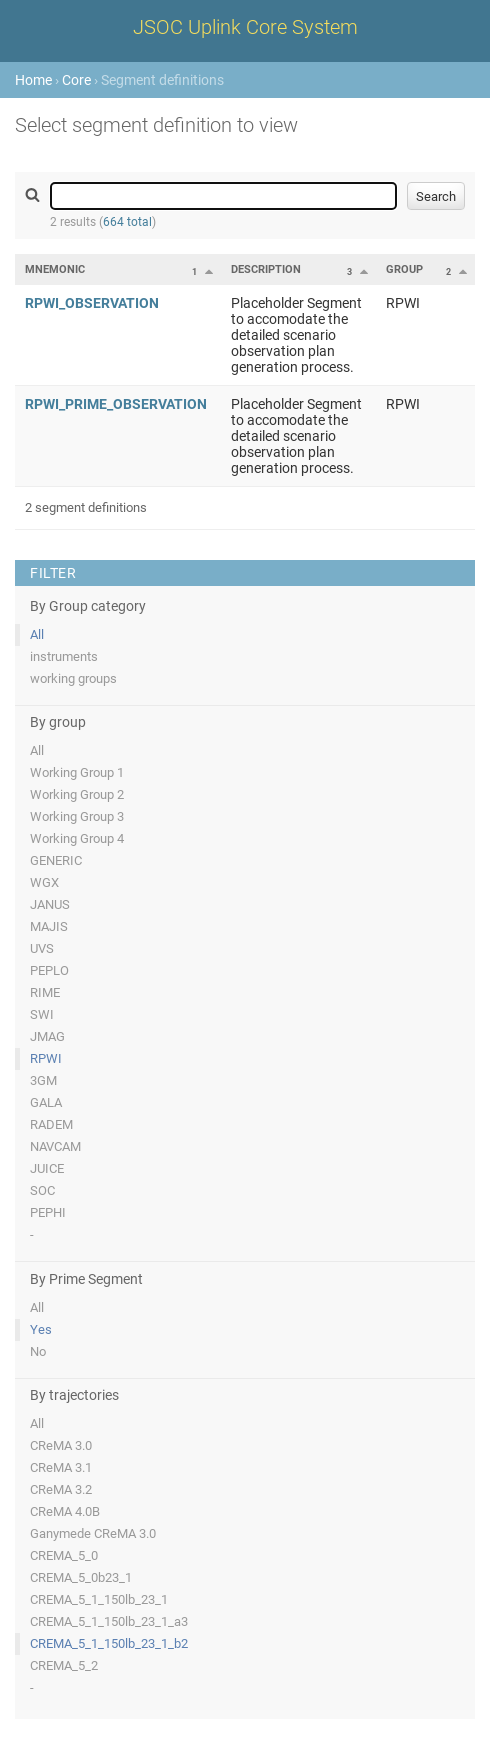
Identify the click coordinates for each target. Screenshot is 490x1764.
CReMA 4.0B (65, 1511)
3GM (43, 1080)
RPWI (46, 1058)
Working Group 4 (77, 838)
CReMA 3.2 (61, 1489)
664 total (127, 222)
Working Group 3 (77, 816)
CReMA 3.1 (61, 1467)
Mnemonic (55, 269)
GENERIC (56, 860)
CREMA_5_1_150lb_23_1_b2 (109, 1643)
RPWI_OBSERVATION (92, 303)
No (38, 1351)
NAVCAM (55, 1146)
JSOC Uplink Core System (245, 27)
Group (404, 269)
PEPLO (49, 970)
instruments (64, 656)
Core (76, 80)
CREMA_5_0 (64, 1555)
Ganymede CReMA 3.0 (93, 1533)
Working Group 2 (77, 794)
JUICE (47, 1168)
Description (266, 269)
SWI (42, 1014)
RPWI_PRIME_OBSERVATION (116, 404)
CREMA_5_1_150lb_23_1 (99, 1599)
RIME (45, 992)
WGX (44, 882)
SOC (42, 1190)
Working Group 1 (77, 772)
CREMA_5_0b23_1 (81, 1577)
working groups (73, 678)
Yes (41, 1329)
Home (33, 80)
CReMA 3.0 (61, 1445)
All (37, 634)
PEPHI (48, 1212)
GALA (46, 1102)
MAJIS (49, 926)
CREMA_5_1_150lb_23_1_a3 (109, 1621)
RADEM (51, 1124)
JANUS (50, 904)
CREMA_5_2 (64, 1665)
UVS (42, 948)
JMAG (47, 1036)
